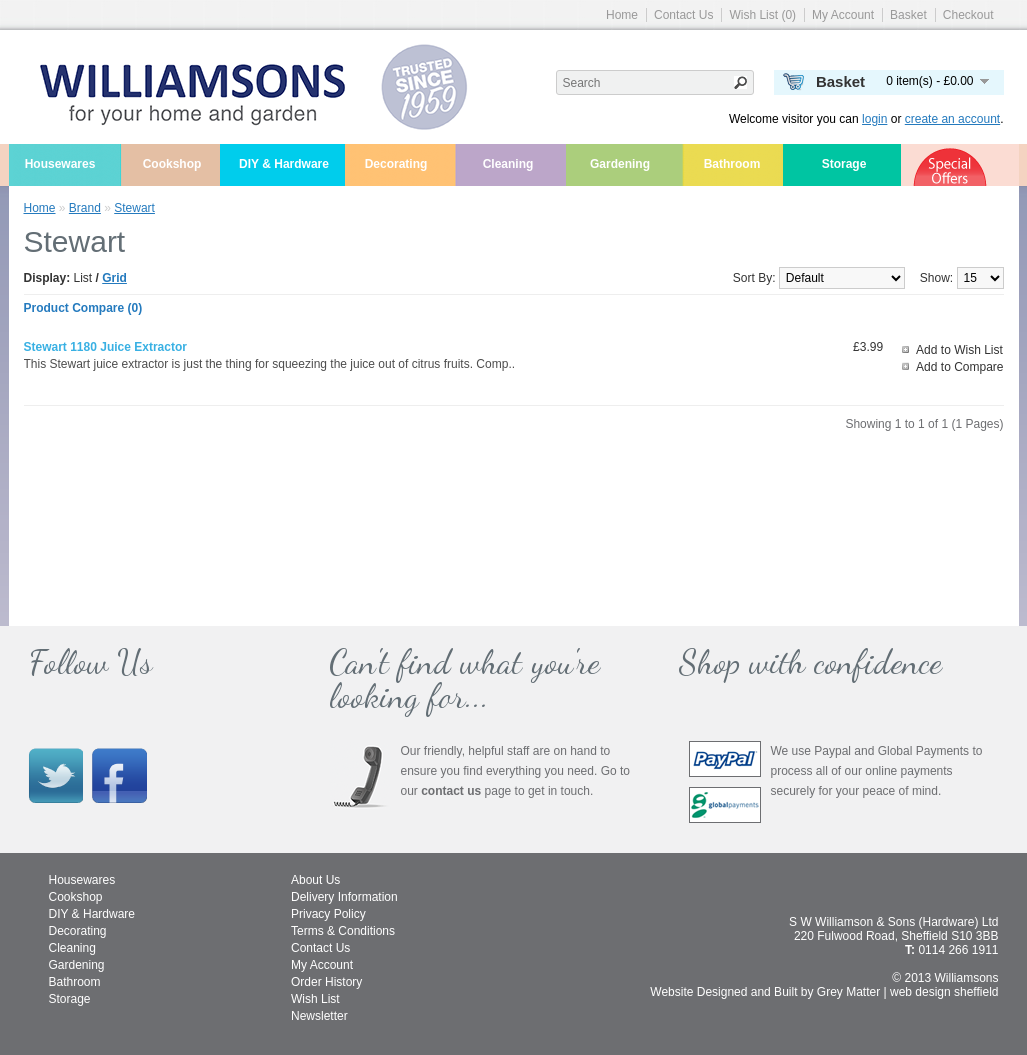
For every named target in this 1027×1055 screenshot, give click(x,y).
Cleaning (508, 164)
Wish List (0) (762, 15)
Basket (908, 15)
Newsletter (319, 1016)
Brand (85, 208)
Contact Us (683, 15)
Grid (114, 278)
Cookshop (172, 164)
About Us (315, 880)
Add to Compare (959, 367)
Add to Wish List (959, 350)
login (874, 119)
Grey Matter (848, 992)
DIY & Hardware (284, 164)
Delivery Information (344, 897)
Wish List (315, 999)
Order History (326, 982)
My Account (843, 15)
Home (622, 15)
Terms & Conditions (343, 931)
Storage (844, 164)
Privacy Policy (328, 914)
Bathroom (732, 164)
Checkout (968, 15)
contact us (451, 791)
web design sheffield (944, 992)
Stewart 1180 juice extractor (105, 347)
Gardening (620, 164)
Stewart (134, 208)
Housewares (60, 164)
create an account (952, 119)
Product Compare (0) (83, 308)
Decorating (396, 164)
